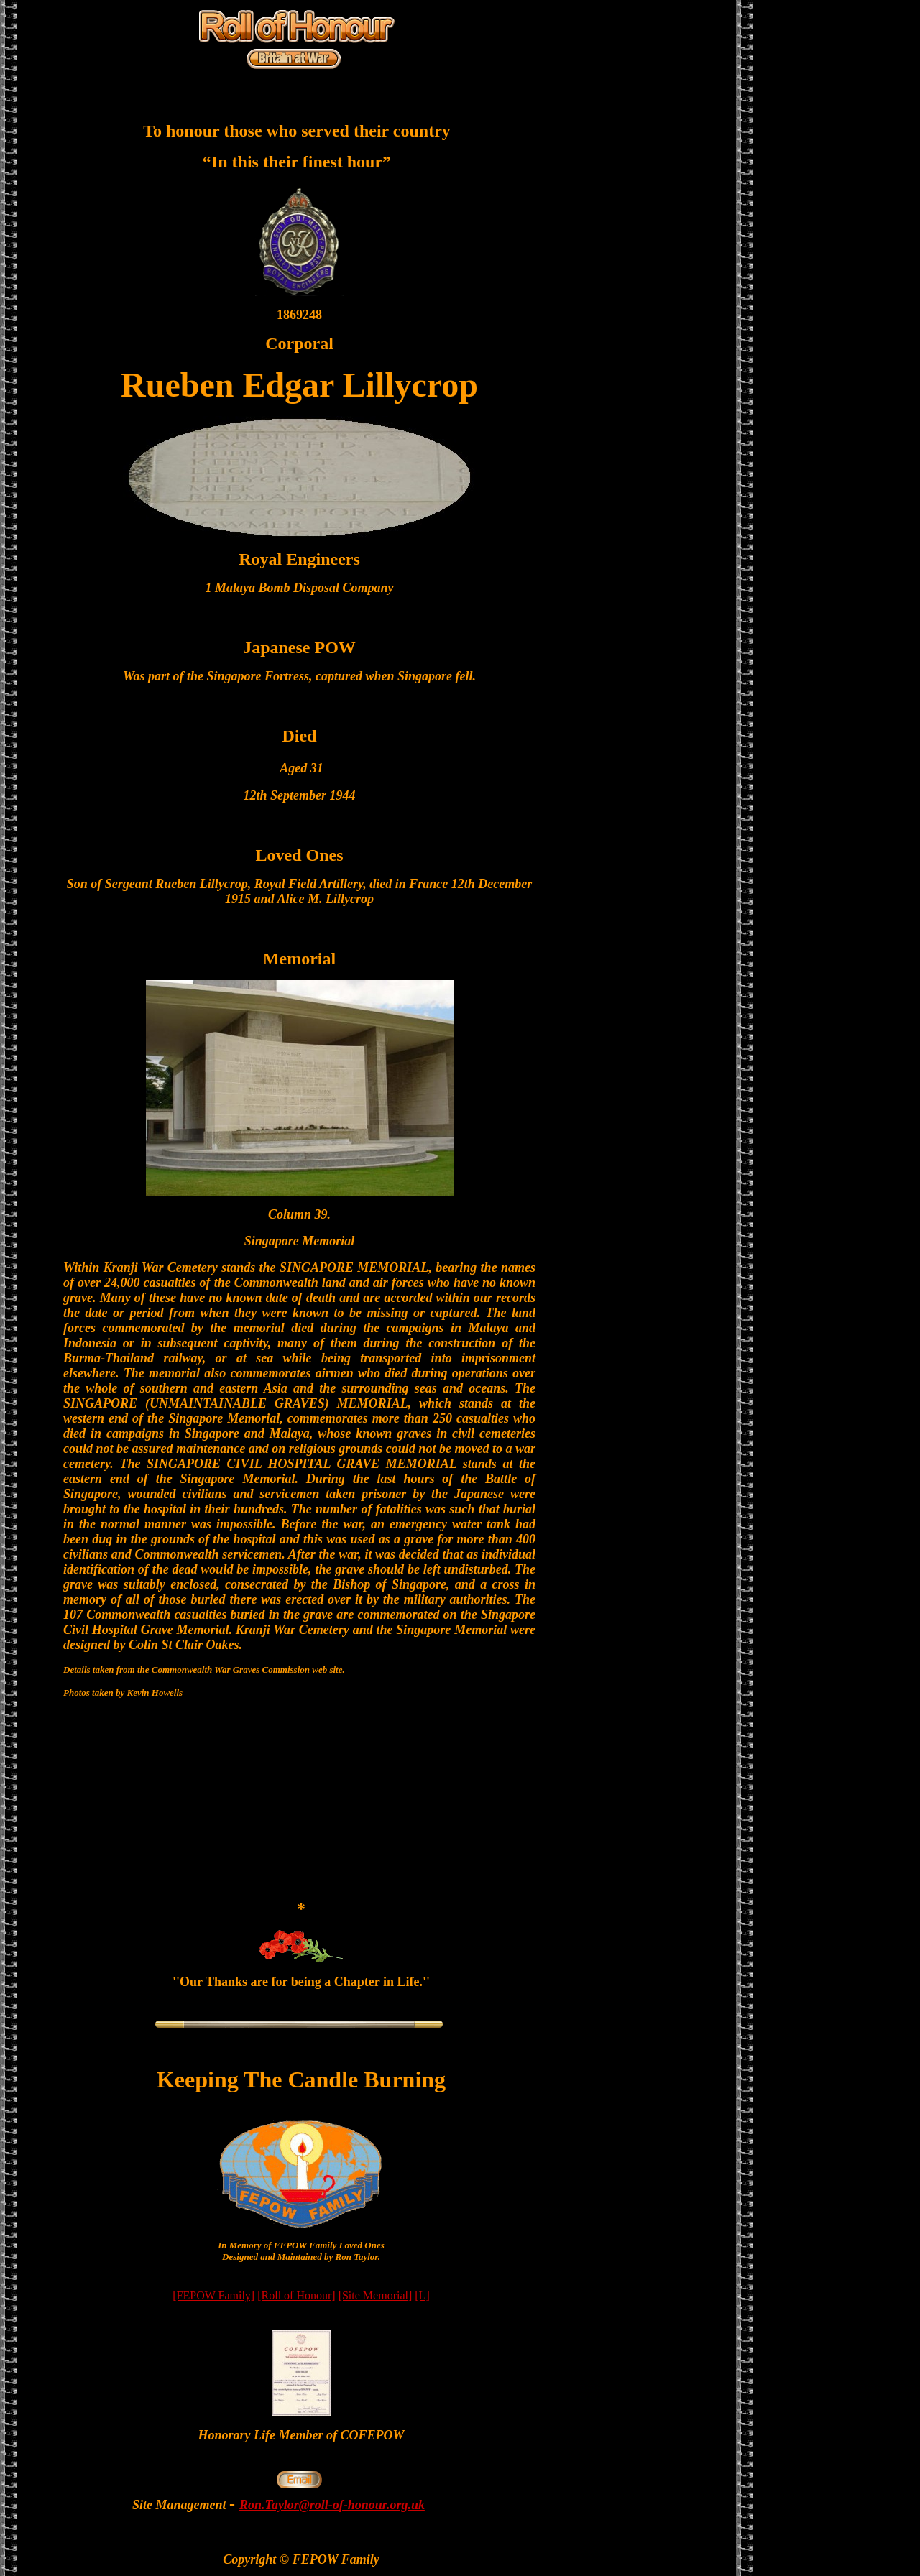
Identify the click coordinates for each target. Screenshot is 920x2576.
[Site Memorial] (376, 2295)
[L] (422, 2295)
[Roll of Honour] (296, 2295)
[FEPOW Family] (213, 2295)
